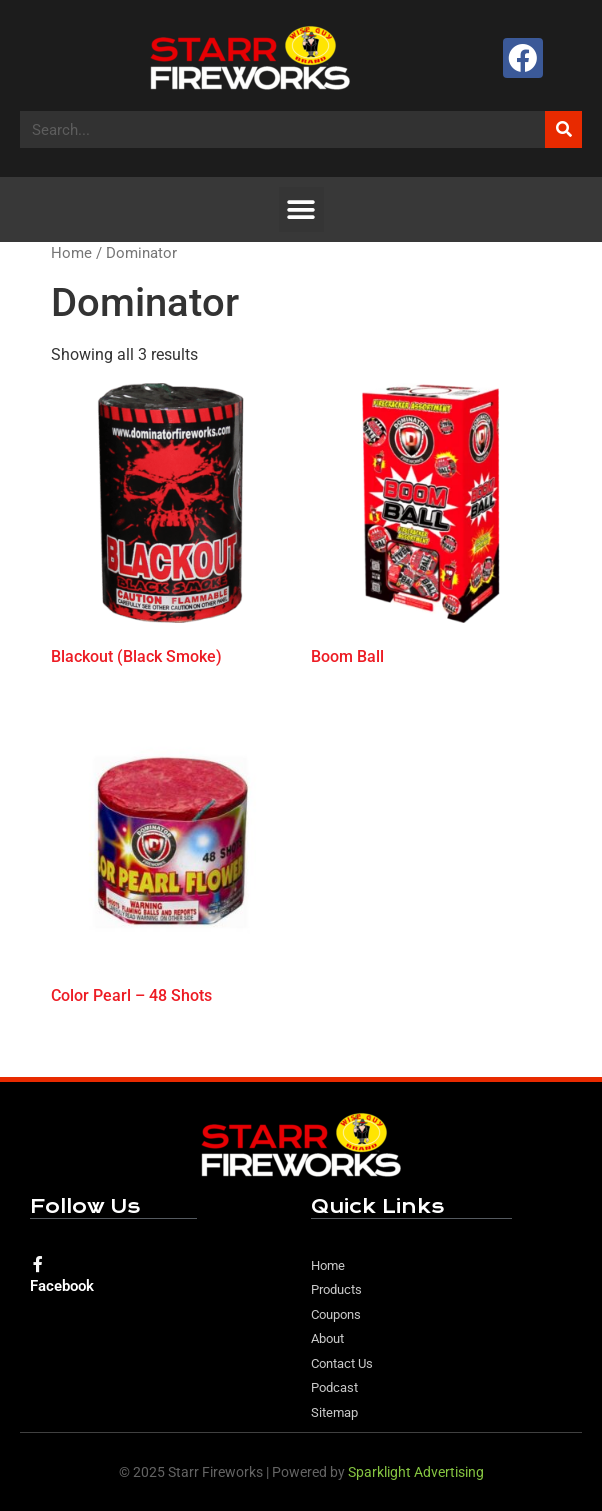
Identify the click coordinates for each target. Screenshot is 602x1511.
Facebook (62, 1286)
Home (71, 253)
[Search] (563, 129)
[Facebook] (38, 1264)
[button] (301, 209)
